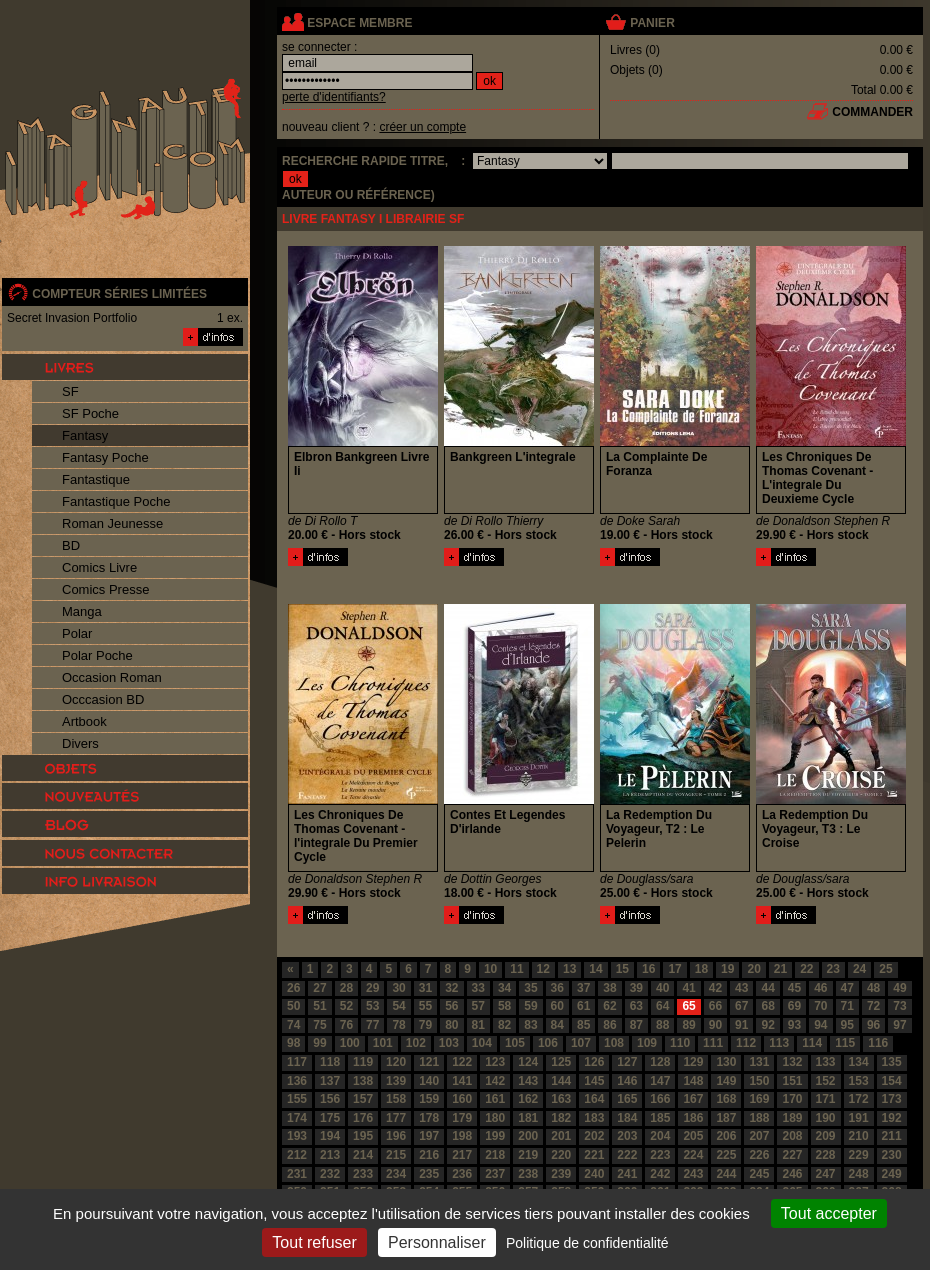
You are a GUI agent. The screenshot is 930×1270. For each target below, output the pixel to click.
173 (892, 1099)
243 (693, 1174)
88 (662, 1025)
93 (794, 1025)
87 (636, 1025)
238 (528, 1174)
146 (627, 1081)
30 (398, 988)
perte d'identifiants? (334, 97)
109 (647, 1043)
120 (396, 1062)
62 (609, 1006)
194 (330, 1136)
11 (516, 969)
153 (859, 1081)
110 (680, 1043)
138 (363, 1081)
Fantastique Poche (116, 501)
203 (627, 1136)
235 (429, 1174)
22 (806, 969)
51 (319, 1006)
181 (528, 1118)
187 (726, 1118)
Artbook (84, 721)
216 (429, 1155)
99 (319, 1043)
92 (767, 1025)
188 (759, 1118)
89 (688, 1025)
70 (820, 1006)
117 (297, 1062)
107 (581, 1043)
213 (330, 1155)
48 (873, 988)
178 (429, 1118)
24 (859, 969)
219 (528, 1155)
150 (759, 1081)
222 (627, 1155)
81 (478, 1025)
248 (859, 1174)
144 (561, 1081)
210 (859, 1136)
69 (794, 1006)
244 (726, 1174)
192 (892, 1118)
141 (462, 1081)
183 (594, 1118)
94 (820, 1025)
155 (297, 1099)
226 (759, 1155)
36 (557, 988)
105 (515, 1043)
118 (330, 1062)
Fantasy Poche (105, 457)
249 (892, 1174)
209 (826, 1136)
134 (859, 1062)
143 (528, 1081)
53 (372, 1006)
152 (826, 1081)
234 (396, 1174)
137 (330, 1081)
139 (396, 1081)
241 (627, 1174)
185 (660, 1118)
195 (363, 1136)
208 (792, 1136)
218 (495, 1155)
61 (583, 1006)
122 (462, 1062)
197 (429, 1136)
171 (826, 1099)
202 (594, 1136)
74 (293, 1025)
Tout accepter (829, 1213)
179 (462, 1118)
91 (741, 1025)
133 (826, 1062)
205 (693, 1136)
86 (609, 1025)
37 (583, 988)
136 (297, 1081)
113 (779, 1043)
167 (693, 1099)
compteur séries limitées (119, 294)
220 (561, 1155)
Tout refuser (314, 1242)
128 (660, 1062)
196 (396, 1136)
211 (892, 1136)
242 (660, 1174)
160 (462, 1099)
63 (636, 1006)
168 (726, 1099)
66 (715, 1006)
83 (530, 1025)
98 (293, 1043)
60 (557, 1006)
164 (594, 1099)
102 (416, 1043)
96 (873, 1025)
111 (713, 1043)
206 (726, 1136)
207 (759, 1136)
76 (346, 1025)
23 (833, 969)
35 (530, 988)
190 (826, 1118)
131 (759, 1062)
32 (451, 988)
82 (504, 1025)
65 (688, 1006)
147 (660, 1081)
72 (873, 1006)
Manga (82, 611)
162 (528, 1099)
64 (662, 1006)
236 (462, 1174)
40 (662, 988)
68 (767, 1006)
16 (648, 969)
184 (627, 1118)
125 (561, 1062)
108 (614, 1043)
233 (363, 1174)
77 (372, 1025)
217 (462, 1155)
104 (482, 1043)
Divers (80, 743)
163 (561, 1099)
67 (741, 1006)
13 (569, 969)
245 (759, 1174)
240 (594, 1174)
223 (660, 1155)
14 (595, 969)
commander (872, 112)
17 (674, 969)
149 (726, 1081)
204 (660, 1136)
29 (372, 988)
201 (561, 1136)
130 (726, 1062)
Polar (77, 633)
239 (561, 1174)
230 (892, 1155)
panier (652, 23)
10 (490, 969)
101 (383, 1043)
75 (319, 1025)
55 (425, 1006)
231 (297, 1174)
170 (792, 1099)
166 (660, 1099)
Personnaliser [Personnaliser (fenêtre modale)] (437, 1242)
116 (878, 1043)
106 (548, 1043)
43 (741, 988)
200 (528, 1136)
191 (859, 1118)
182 (561, 1118)
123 (495, 1062)
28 (346, 988)
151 (792, 1081)
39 (636, 988)
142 (495, 1081)
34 (504, 988)
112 (746, 1043)
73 (899, 1006)
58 (504, 1006)
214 (363, 1155)
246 (792, 1174)
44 (767, 988)
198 (462, 1136)
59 (530, 1006)
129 (693, 1062)
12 (543, 969)
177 (396, 1118)
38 (609, 988)
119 (363, 1062)
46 (820, 988)
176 (363, 1118)
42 (715, 988)
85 (583, 1025)
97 (899, 1025)
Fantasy (85, 435)
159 (429, 1099)
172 (859, 1099)
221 (594, 1155)
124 (528, 1062)
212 (297, 1155)
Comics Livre (99, 567)
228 (826, 1155)
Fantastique (96, 479)
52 (346, 1006)
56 (451, 1006)
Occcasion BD (103, 699)
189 (792, 1118)
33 (478, 988)
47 (847, 988)
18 (701, 969)
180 (495, 1118)
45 (794, 988)
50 (293, 1006)
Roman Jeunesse (112, 523)
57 (478, 1006)
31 (425, 988)
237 (495, 1174)
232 (330, 1174)
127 (627, 1062)
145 (594, 1081)
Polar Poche (97, 655)
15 (622, 969)
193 (297, 1136)
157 (363, 1099)
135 (892, 1062)
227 (792, 1155)
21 (780, 969)
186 (693, 1118)
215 (396, 1155)
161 (495, 1099)
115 (845, 1043)
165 (627, 1099)
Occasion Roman (112, 677)
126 (594, 1062)
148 (693, 1081)
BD (71, 545)
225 (726, 1155)
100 (350, 1043)
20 (753, 969)
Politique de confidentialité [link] (587, 1243)
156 (330, 1099)
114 (812, 1043)
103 (449, 1043)
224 (693, 1155)
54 (398, 1006)
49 (899, 988)
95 (847, 1025)
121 (429, 1062)
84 (557, 1025)
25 (885, 969)
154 (892, 1081)
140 (429, 1081)
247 (826, 1174)
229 (859, 1155)
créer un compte (422, 127)
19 (727, 969)
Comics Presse (105, 589)
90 (715, 1025)
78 (398, 1025)
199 (495, 1136)
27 (319, 988)
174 (297, 1118)
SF (70, 391)
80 (451, 1025)
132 (792, 1062)
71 (847, 1006)
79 (425, 1025)
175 (330, 1118)
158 (396, 1099)
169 (759, 1099)
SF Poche (90, 413)
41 (688, 988)
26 (293, 988)
